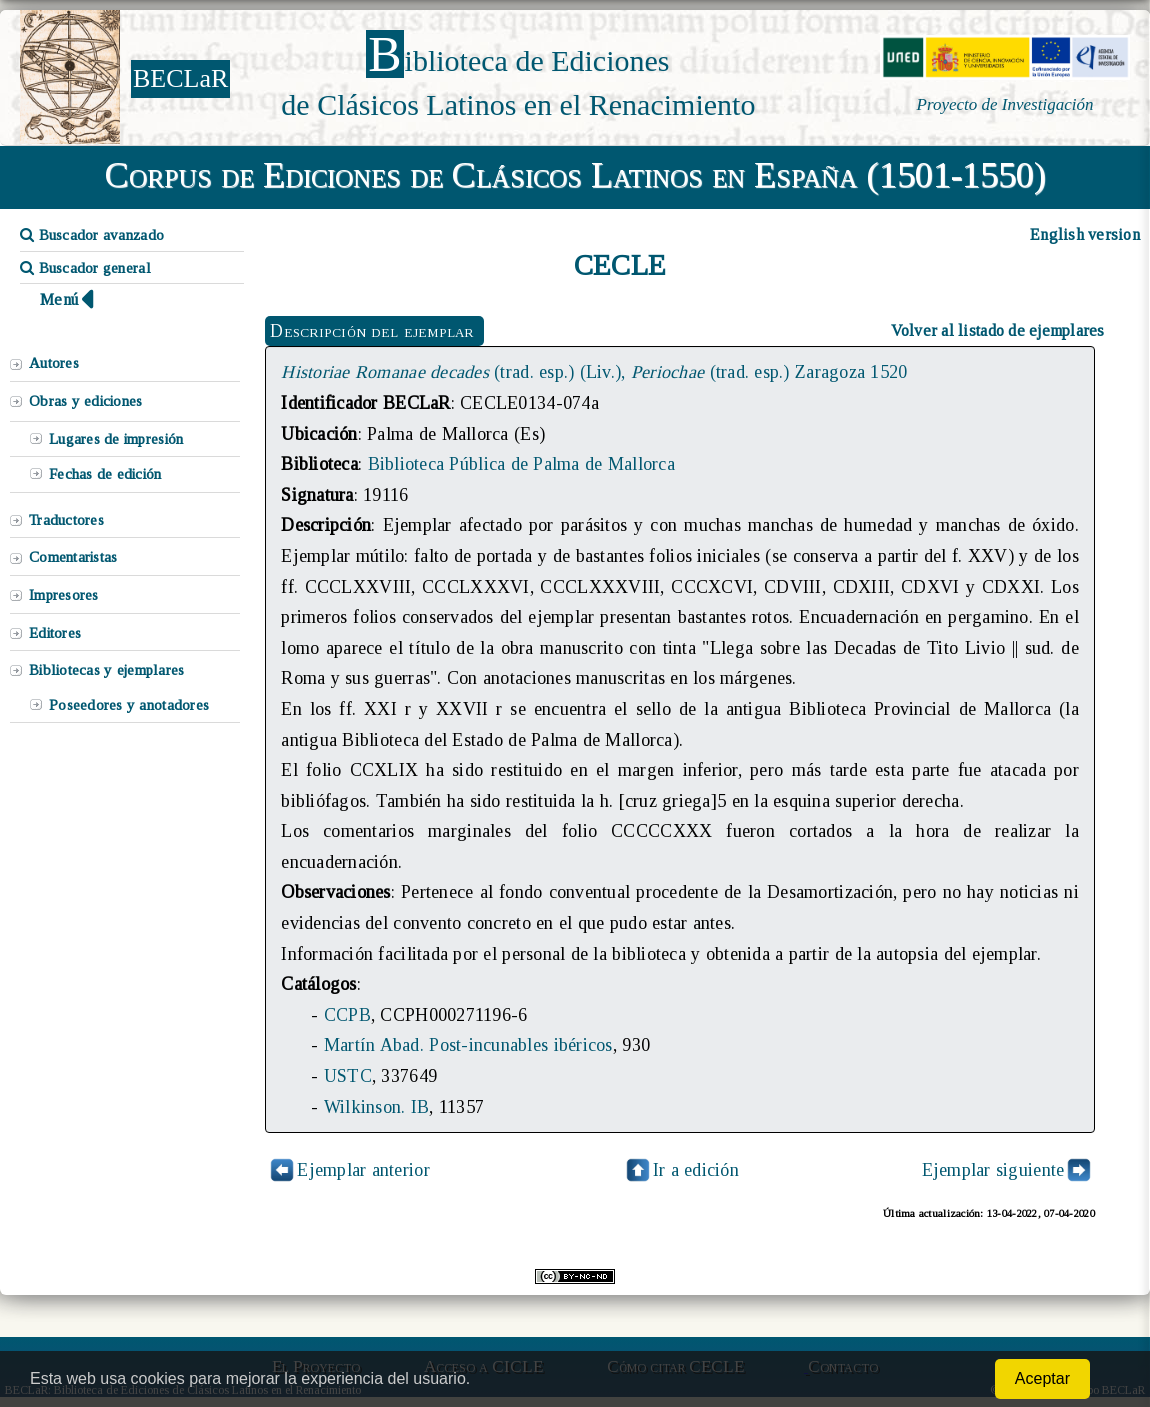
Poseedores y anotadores (129, 705)
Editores (55, 633)
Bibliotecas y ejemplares (106, 670)
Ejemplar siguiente (993, 1170)
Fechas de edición (105, 474)
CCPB (347, 1015)
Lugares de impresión (116, 439)
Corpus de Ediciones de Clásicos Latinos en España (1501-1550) (575, 175)
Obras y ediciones (86, 401)
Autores (54, 363)
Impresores (64, 595)
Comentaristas (73, 557)
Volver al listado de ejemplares (998, 330)
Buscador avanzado (92, 235)
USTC (348, 1076)
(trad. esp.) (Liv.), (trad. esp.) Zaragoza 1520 (594, 372)
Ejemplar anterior (363, 1170)
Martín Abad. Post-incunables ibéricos (468, 1045)
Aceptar (1042, 1378)
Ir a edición (681, 1170)
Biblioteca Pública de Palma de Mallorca (521, 464)
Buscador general (85, 268)
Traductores (66, 520)
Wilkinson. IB (376, 1107)
